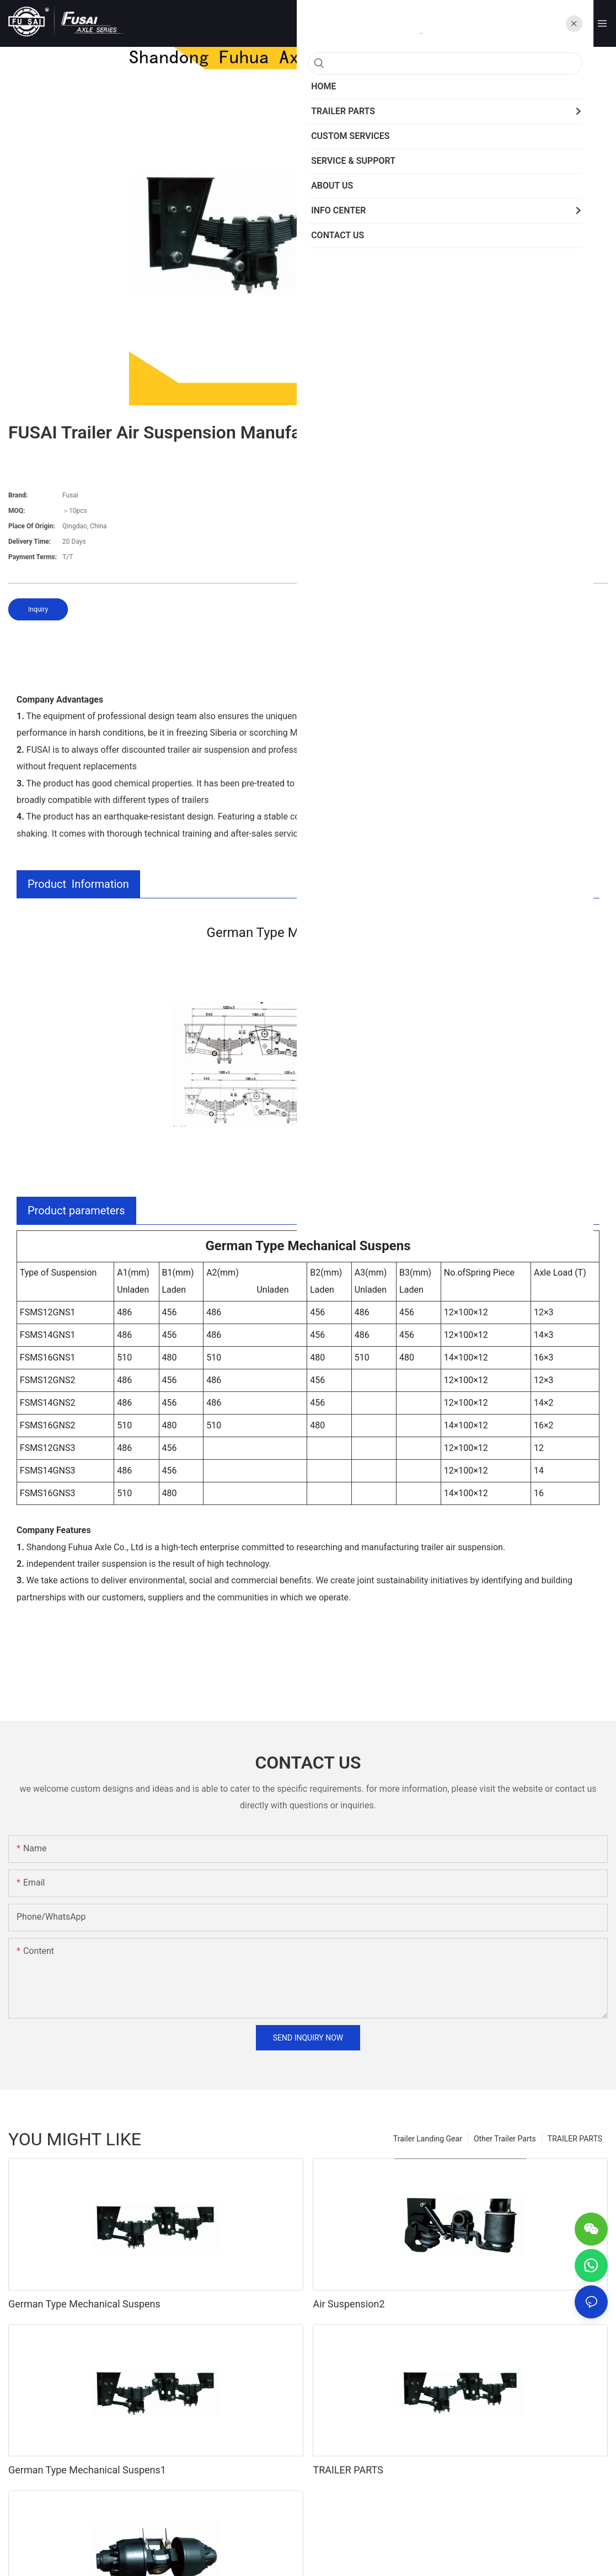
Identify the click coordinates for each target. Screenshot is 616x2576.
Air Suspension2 (348, 2304)
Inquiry (38, 609)
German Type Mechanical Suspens (84, 2304)
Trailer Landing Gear (427, 2138)
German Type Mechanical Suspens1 (87, 2470)
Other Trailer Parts (505, 2138)
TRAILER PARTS (575, 2138)
